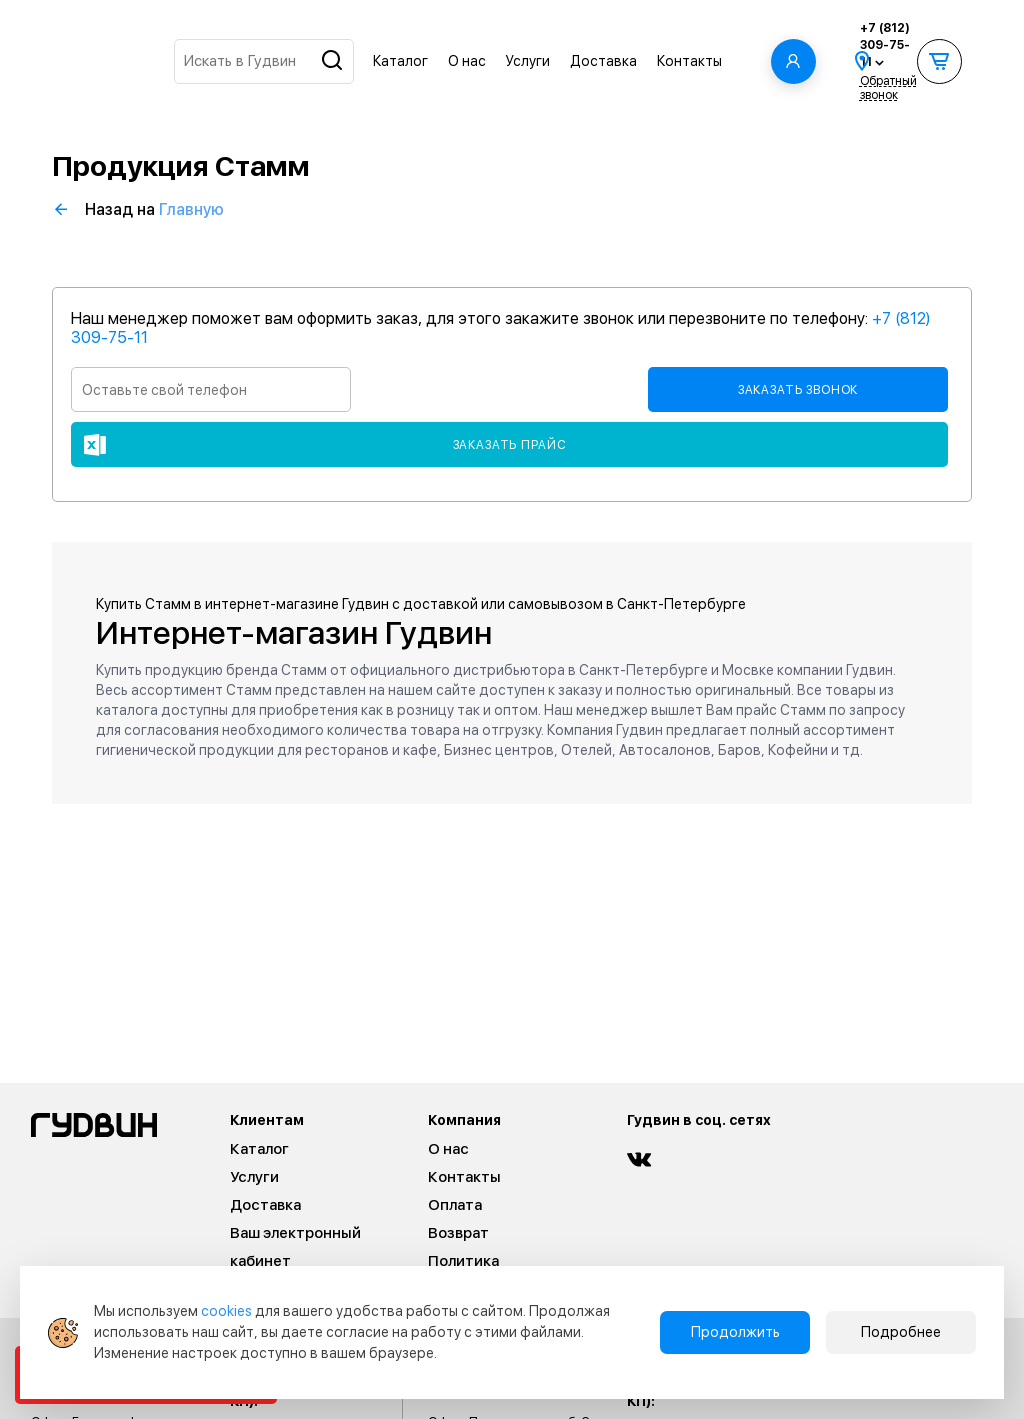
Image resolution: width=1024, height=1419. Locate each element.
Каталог (400, 61)
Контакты (689, 61)
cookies (226, 1311)
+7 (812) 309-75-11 (885, 45)
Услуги (528, 61)
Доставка (603, 61)
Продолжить (735, 1332)
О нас (467, 61)
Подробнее (901, 1332)
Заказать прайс (510, 445)
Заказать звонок (798, 390)
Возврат (458, 1233)
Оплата (455, 1205)
